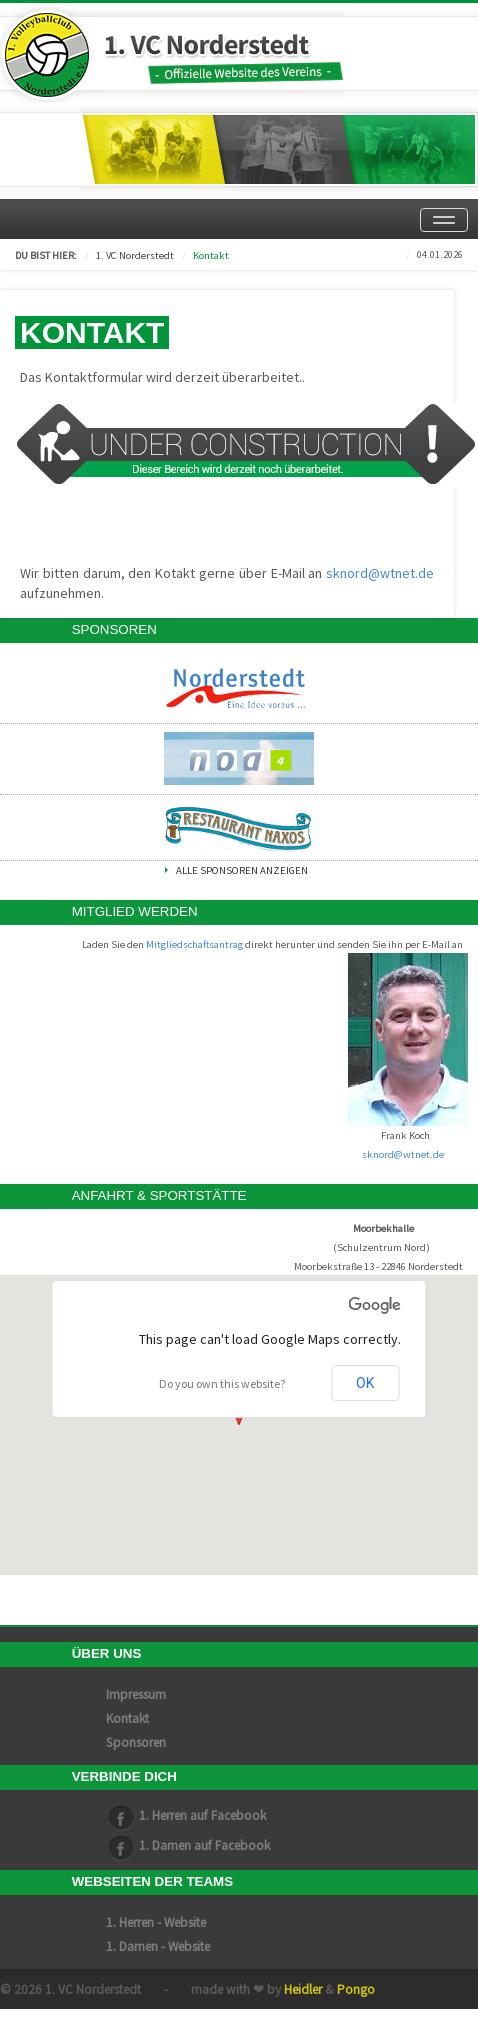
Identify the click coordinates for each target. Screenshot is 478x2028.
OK (365, 1383)
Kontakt (211, 255)
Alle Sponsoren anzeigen (242, 870)
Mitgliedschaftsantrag (194, 944)
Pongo (356, 1989)
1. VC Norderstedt (135, 255)
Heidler (303, 1989)
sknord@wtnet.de (380, 573)
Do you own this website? (222, 1383)
